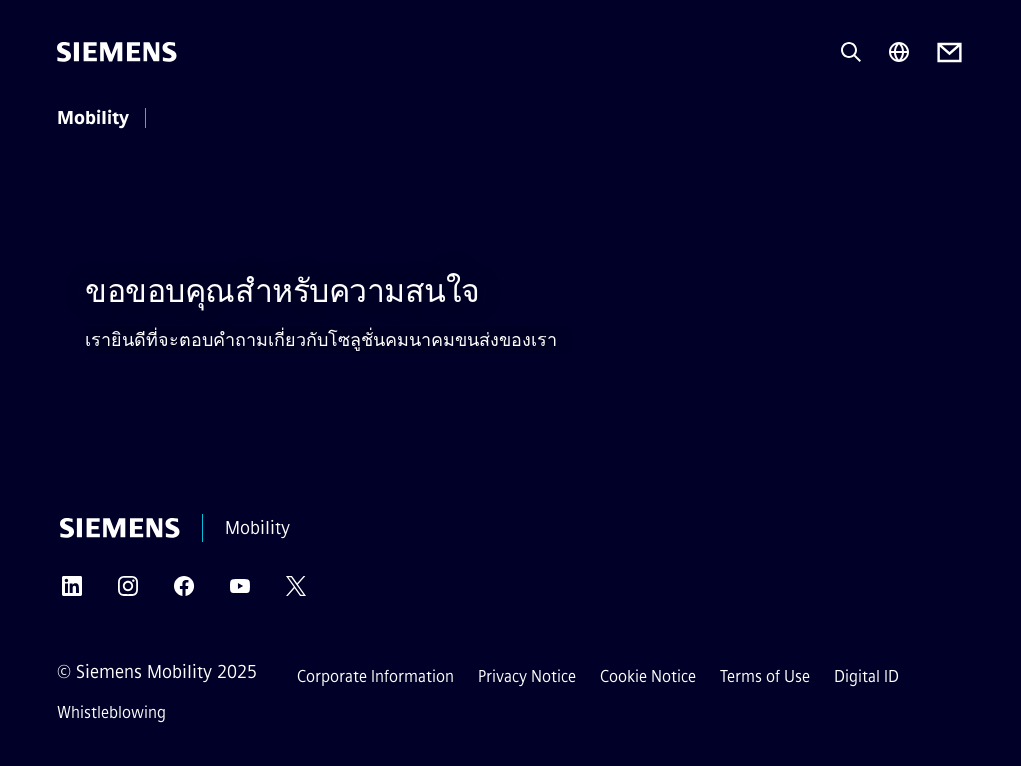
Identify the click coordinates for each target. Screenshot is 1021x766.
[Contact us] (949, 52)
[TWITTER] (296, 592)
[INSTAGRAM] (128, 592)
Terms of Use (765, 676)
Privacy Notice (527, 676)
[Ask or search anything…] (851, 52)
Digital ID (866, 676)
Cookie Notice (648, 676)
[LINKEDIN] (72, 592)
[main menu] (184, 119)
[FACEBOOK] (184, 592)
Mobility (93, 118)
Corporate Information (375, 676)
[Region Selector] (899, 52)
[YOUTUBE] (240, 592)
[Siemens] (117, 52)
